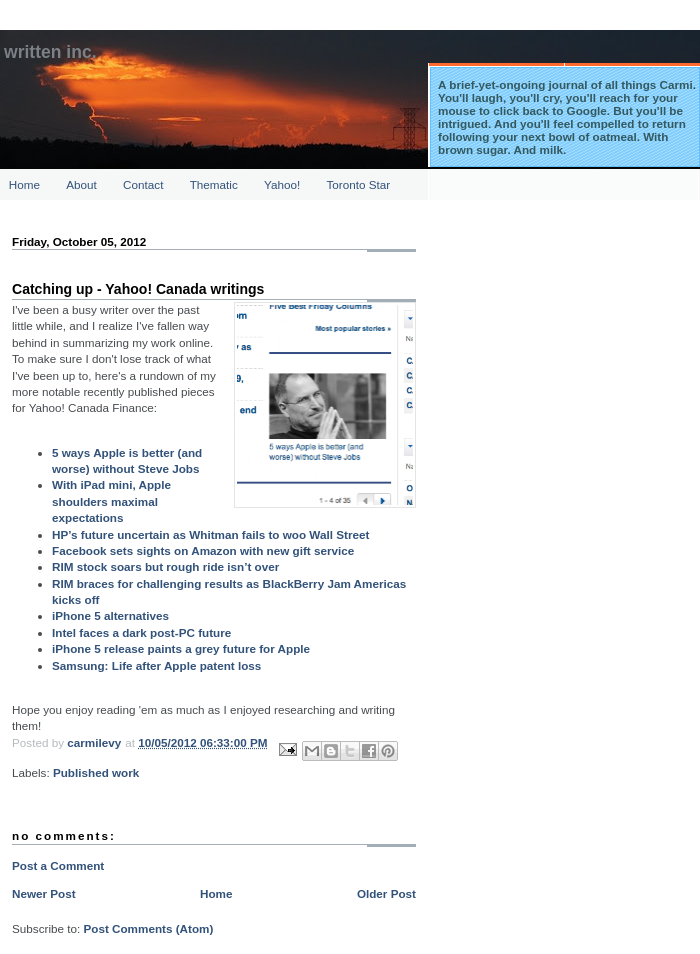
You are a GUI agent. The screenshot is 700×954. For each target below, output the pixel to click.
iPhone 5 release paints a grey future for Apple (181, 648)
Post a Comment (58, 865)
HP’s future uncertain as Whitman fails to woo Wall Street (210, 534)
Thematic (214, 184)
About (81, 184)
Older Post (386, 893)
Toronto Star (359, 184)
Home (24, 184)
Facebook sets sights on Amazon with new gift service (203, 550)
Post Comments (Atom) (148, 928)
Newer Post (44, 893)
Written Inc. (50, 52)
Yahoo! (282, 184)
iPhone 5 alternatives (110, 615)
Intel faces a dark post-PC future (141, 632)
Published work (96, 772)
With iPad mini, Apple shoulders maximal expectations (111, 501)
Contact (143, 184)
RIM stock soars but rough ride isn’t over (165, 566)
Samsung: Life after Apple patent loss (156, 665)
